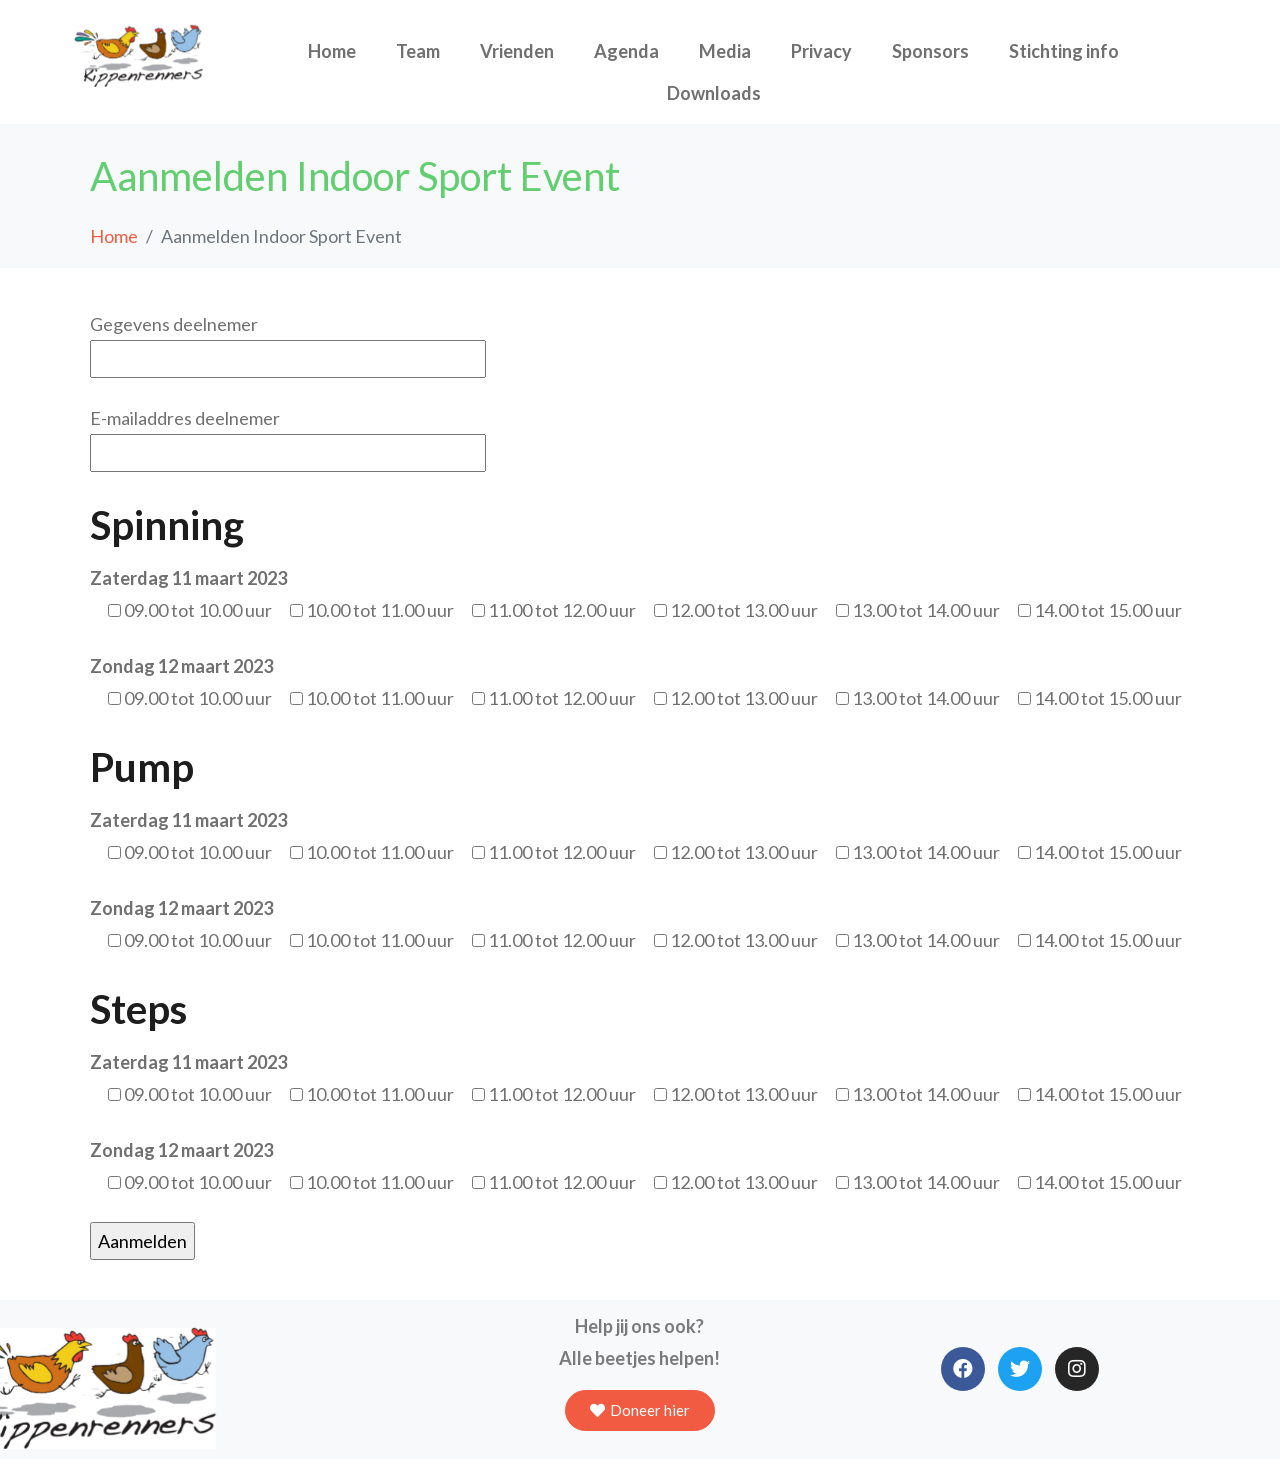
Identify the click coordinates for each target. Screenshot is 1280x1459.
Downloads (714, 93)
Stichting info (1064, 51)
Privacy (821, 51)
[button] (640, 1410)
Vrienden (517, 51)
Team (418, 51)
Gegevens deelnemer (288, 341)
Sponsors (930, 51)
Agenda (626, 51)
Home (332, 51)
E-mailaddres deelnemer (288, 435)
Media (725, 51)
